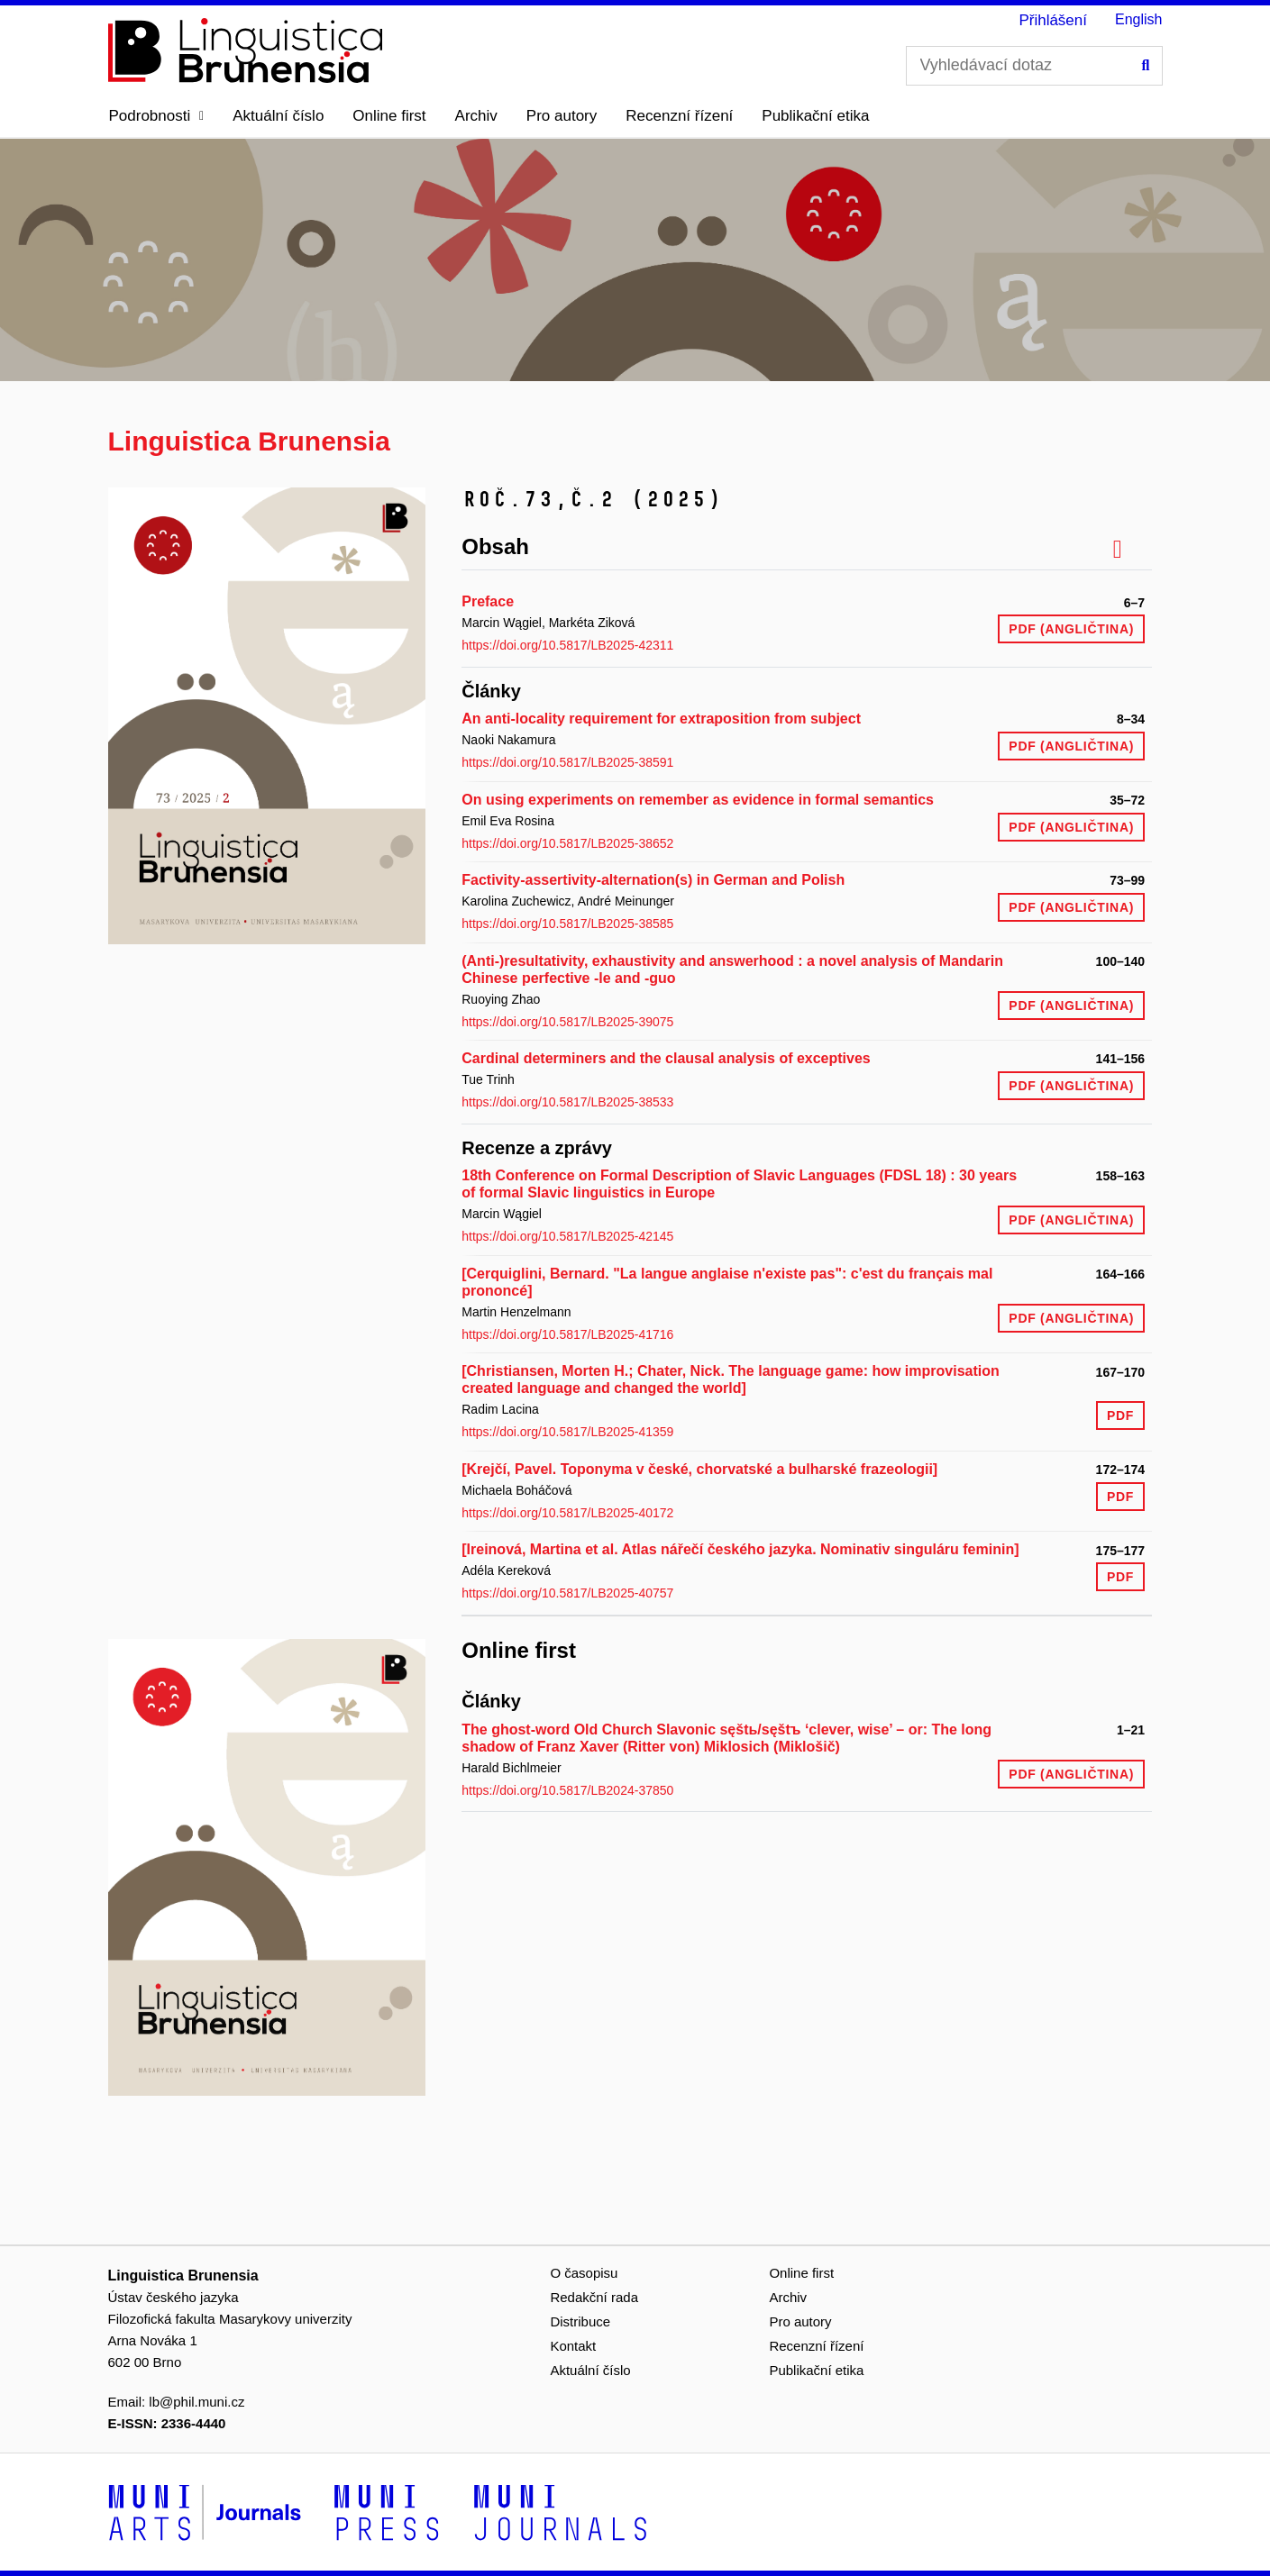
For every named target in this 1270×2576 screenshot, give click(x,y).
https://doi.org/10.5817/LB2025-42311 (567, 645)
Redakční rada (594, 2297)
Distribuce (580, 2321)
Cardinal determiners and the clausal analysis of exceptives (666, 1058)
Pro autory (561, 115)
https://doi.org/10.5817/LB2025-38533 (567, 1102)
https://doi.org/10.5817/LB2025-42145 (567, 1236)
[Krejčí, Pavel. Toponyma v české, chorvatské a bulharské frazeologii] (699, 1469)
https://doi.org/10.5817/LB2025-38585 (567, 923)
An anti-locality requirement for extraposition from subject (661, 718)
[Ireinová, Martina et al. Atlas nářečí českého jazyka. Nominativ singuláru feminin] (740, 1549)
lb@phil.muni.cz (196, 2401)
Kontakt (573, 2345)
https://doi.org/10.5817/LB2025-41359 (567, 1432)
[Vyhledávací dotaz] (1034, 66)
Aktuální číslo (278, 115)
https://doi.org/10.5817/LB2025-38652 (567, 843)
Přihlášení (1053, 20)
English (1138, 19)
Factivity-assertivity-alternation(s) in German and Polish (653, 879)
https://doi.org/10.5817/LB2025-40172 (567, 1513)
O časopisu (583, 2272)
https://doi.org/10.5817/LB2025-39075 (567, 1022)
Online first (388, 115)
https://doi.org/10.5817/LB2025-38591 (567, 762)
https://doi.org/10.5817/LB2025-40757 (567, 1593)
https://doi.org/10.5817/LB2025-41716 (567, 1334)
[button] (157, 116)
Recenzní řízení (679, 115)
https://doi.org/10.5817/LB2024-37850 (567, 1790)
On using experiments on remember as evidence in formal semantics (697, 799)
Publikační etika (815, 115)
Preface (487, 601)
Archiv (476, 115)
